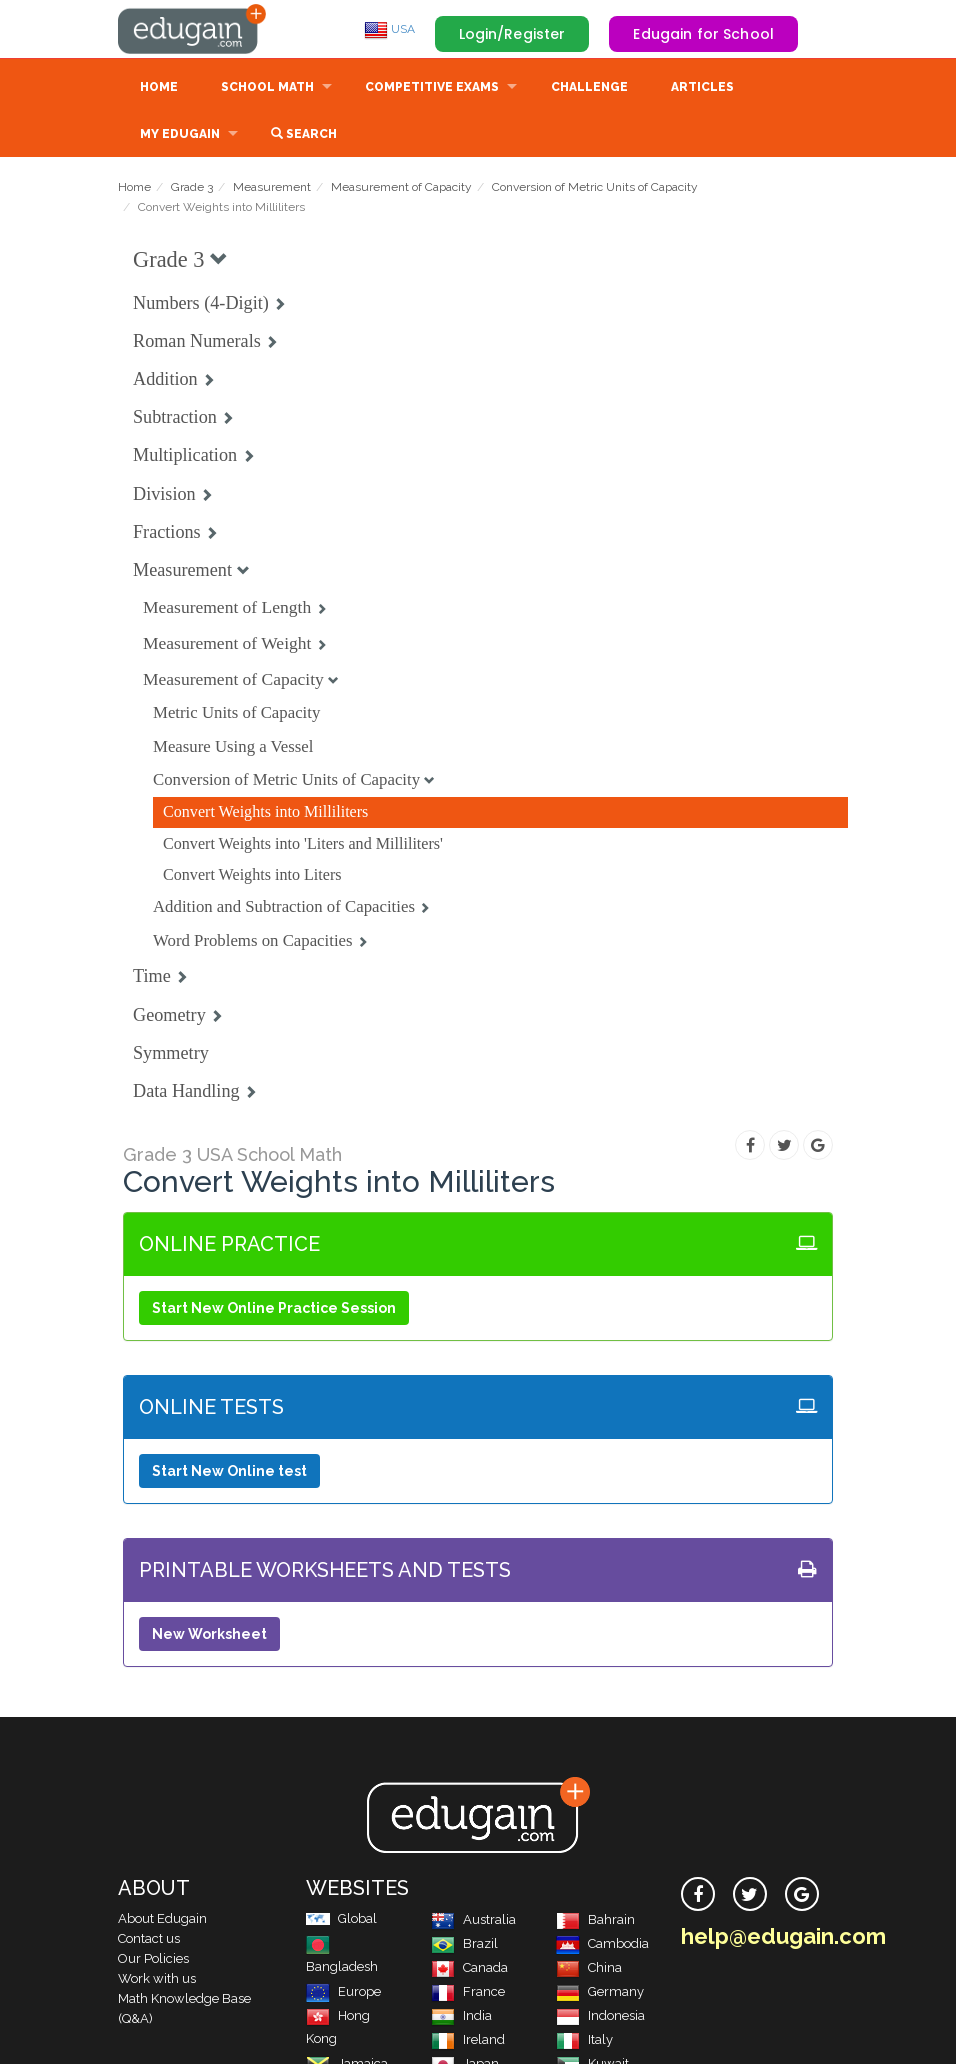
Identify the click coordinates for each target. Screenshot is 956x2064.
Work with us (157, 1978)
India (461, 2015)
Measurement (272, 187)
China (589, 1967)
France (468, 1991)
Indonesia (600, 2015)
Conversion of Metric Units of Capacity (595, 187)
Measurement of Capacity (401, 187)
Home (159, 87)
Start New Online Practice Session (274, 1308)
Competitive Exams (432, 87)
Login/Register (512, 34)
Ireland (468, 2039)
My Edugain (180, 134)
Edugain (193, 29)
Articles (702, 87)
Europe (343, 1991)
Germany (600, 1991)
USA (389, 29)
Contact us (149, 1938)
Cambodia (602, 1943)
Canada (469, 1967)
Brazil (464, 1943)
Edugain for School (703, 34)
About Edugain (162, 1918)
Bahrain (595, 1919)
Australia (473, 1919)
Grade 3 (192, 187)
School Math (267, 87)
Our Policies (153, 1958)
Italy (584, 2039)
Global (341, 1918)
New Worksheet (209, 1634)
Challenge (589, 87)
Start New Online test (229, 1471)
